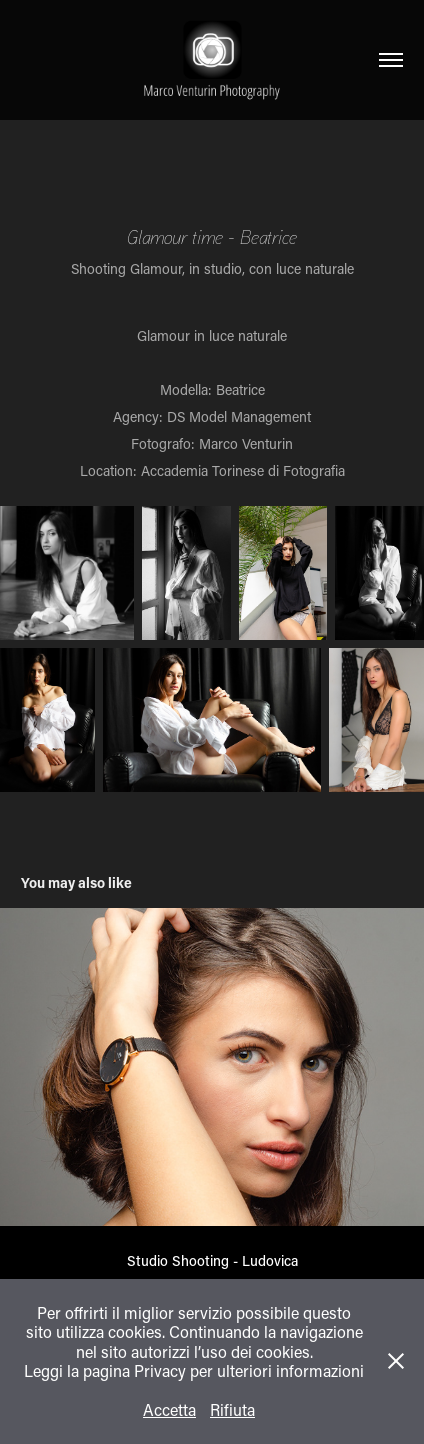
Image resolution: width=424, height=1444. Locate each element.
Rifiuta (232, 1409)
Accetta (169, 1409)
